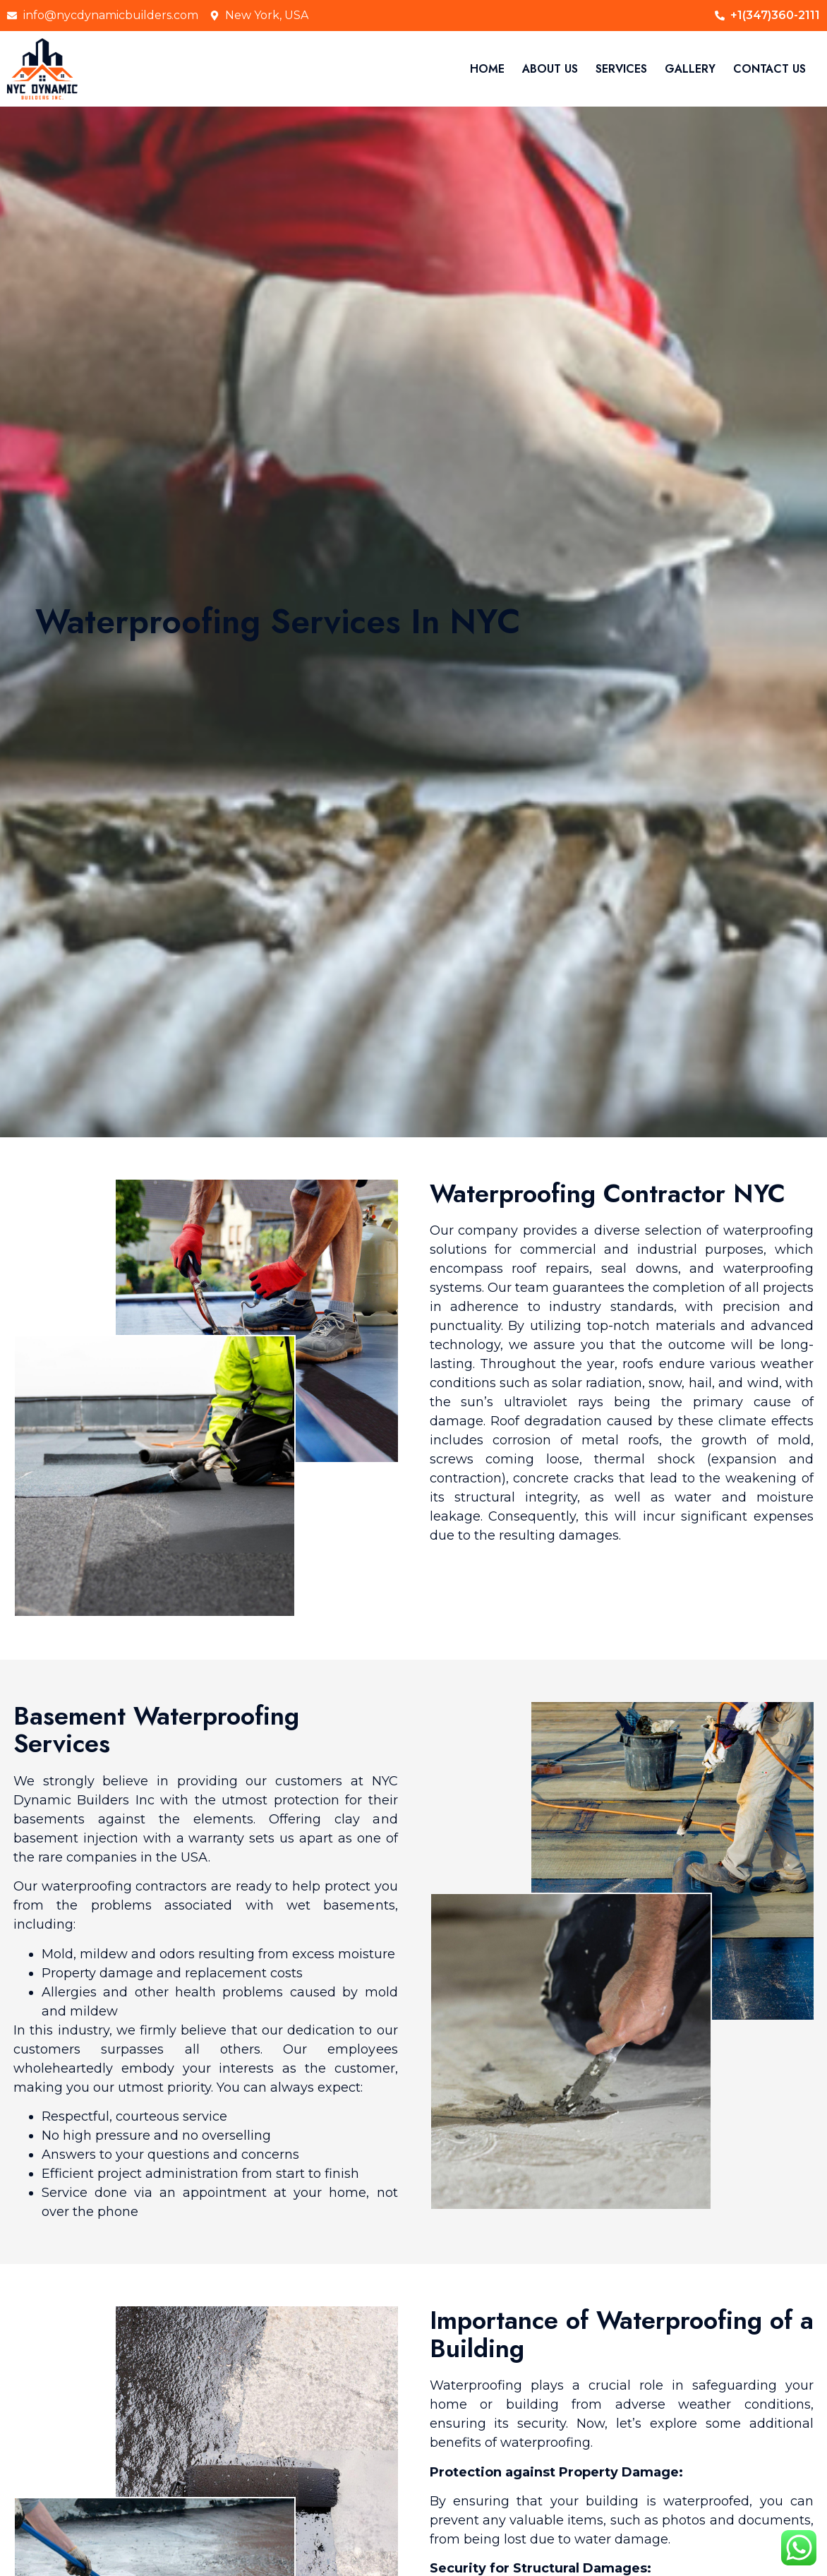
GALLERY (690, 69)
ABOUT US (550, 69)
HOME (487, 69)
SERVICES (621, 69)
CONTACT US (769, 69)
